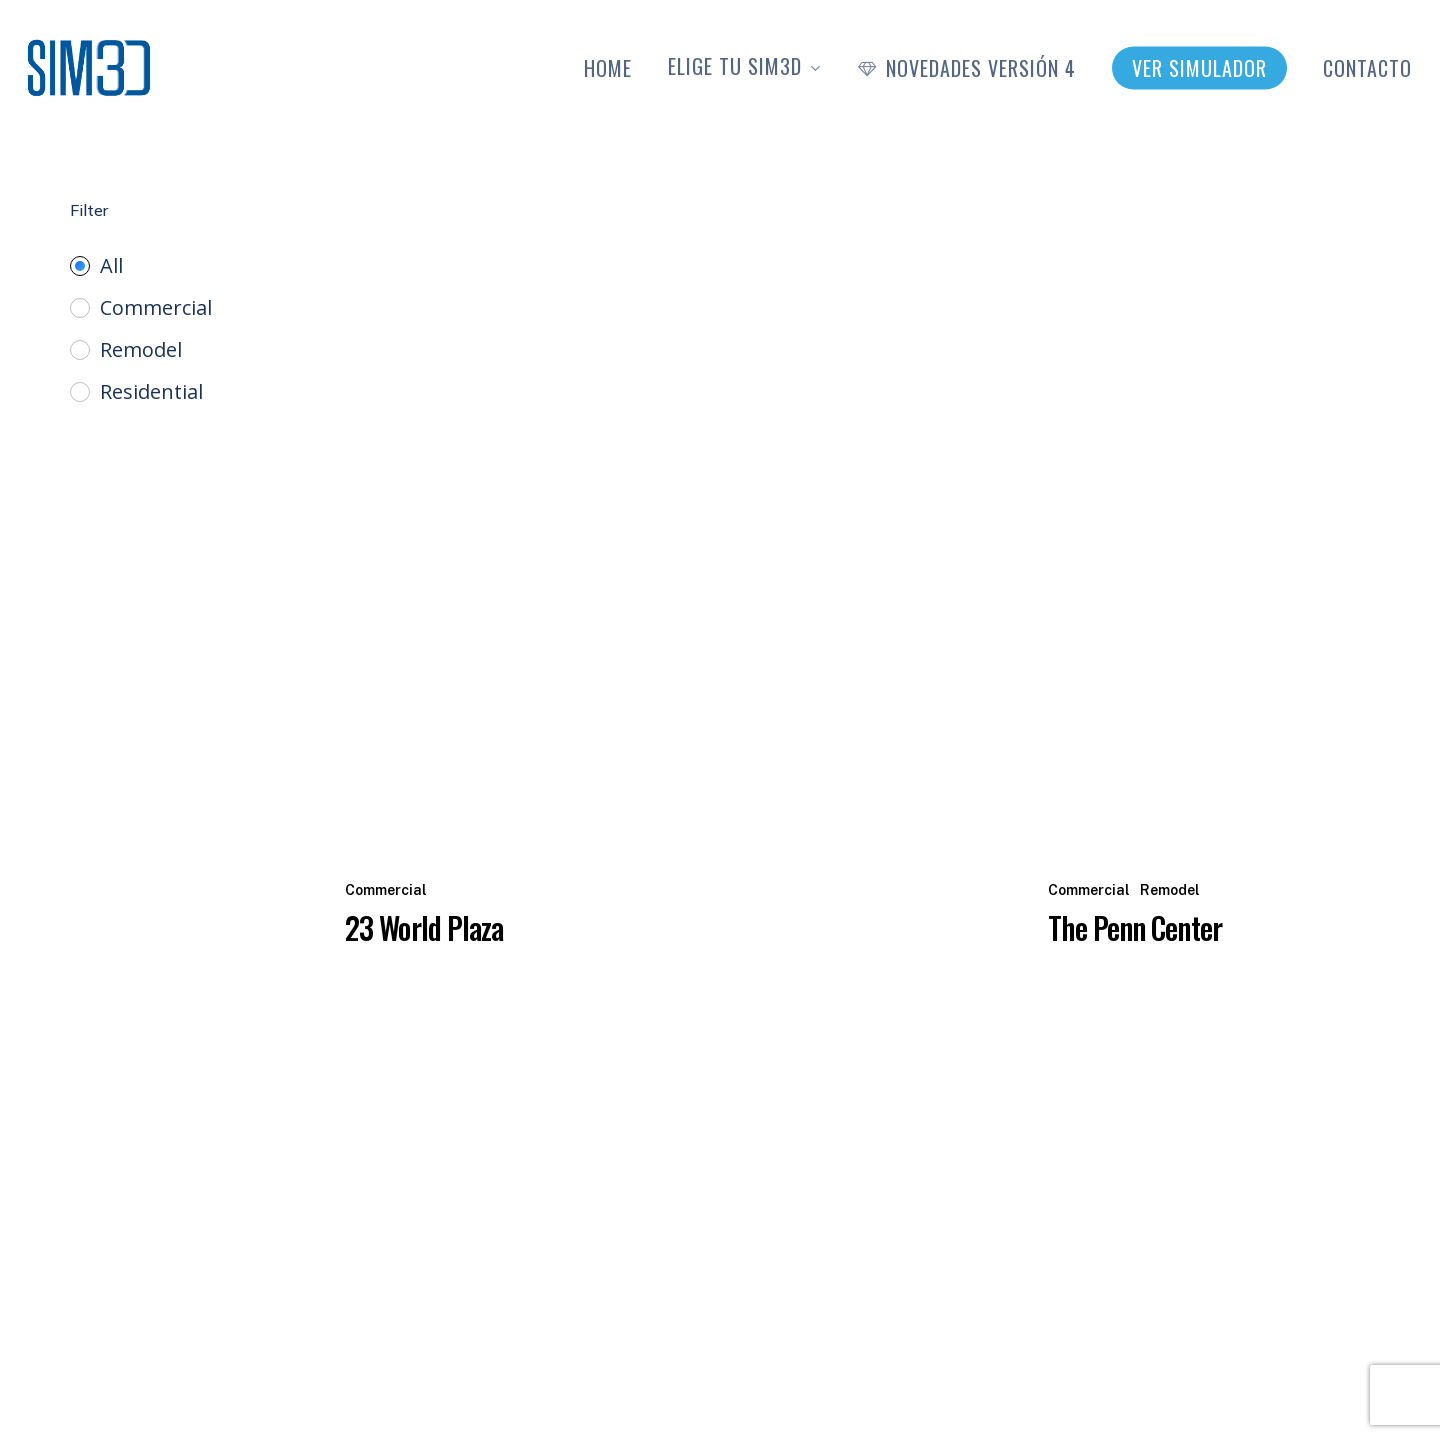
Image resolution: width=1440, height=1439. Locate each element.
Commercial (156, 308)
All (111, 266)
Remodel (141, 350)
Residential (151, 392)
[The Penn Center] (1209, 490)
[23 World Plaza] (681, 490)
